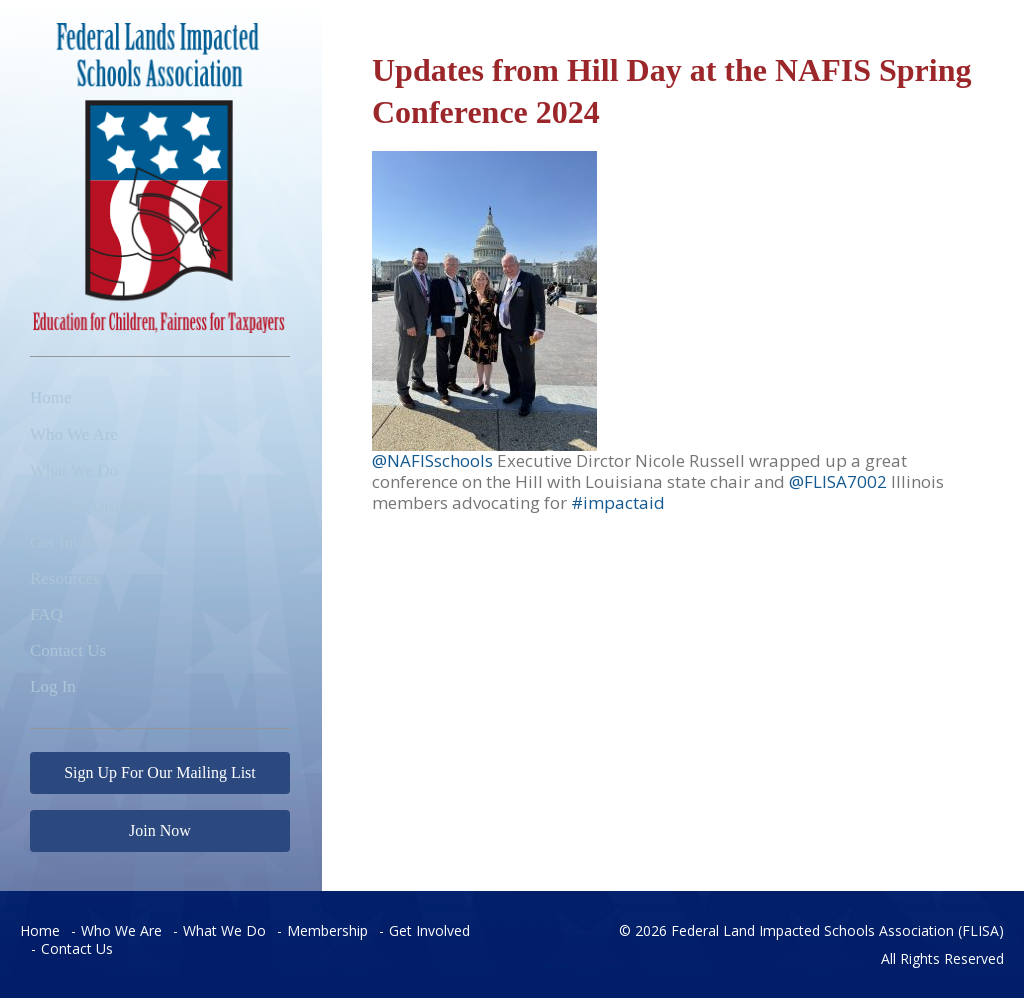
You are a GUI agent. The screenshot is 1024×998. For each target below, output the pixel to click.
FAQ (46, 614)
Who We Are (74, 434)
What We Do (74, 470)
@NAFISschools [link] (434, 460)
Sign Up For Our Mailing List (160, 772)
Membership (327, 930)
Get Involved (74, 542)
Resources (65, 578)
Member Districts (89, 506)
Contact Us (68, 650)
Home (51, 397)
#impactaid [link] (618, 502)
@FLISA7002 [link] (838, 481)
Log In (53, 686)
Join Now (160, 830)
